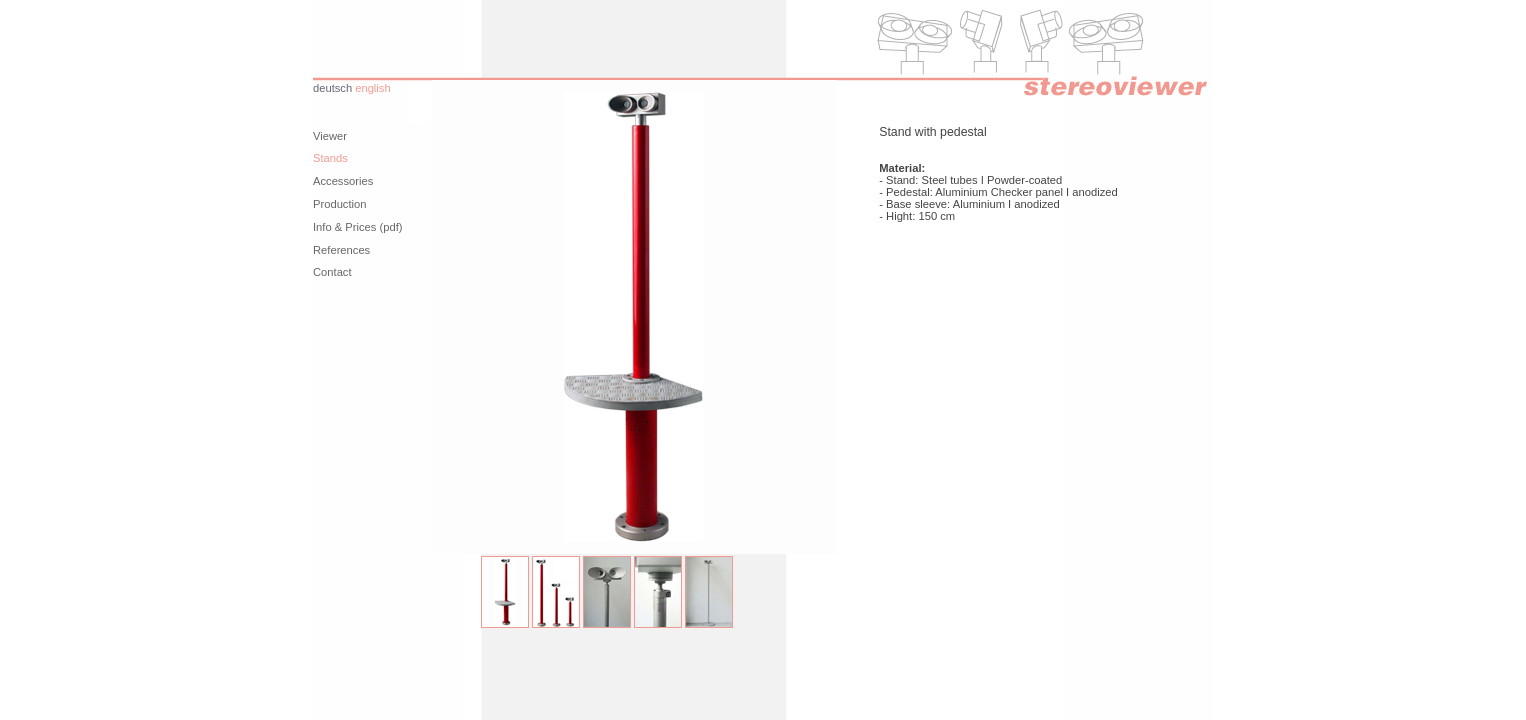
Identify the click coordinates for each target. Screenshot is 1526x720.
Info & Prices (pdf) (358, 227)
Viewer (330, 136)
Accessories (343, 181)
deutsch (332, 88)
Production (340, 204)
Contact (332, 272)
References (341, 250)
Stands (330, 158)
